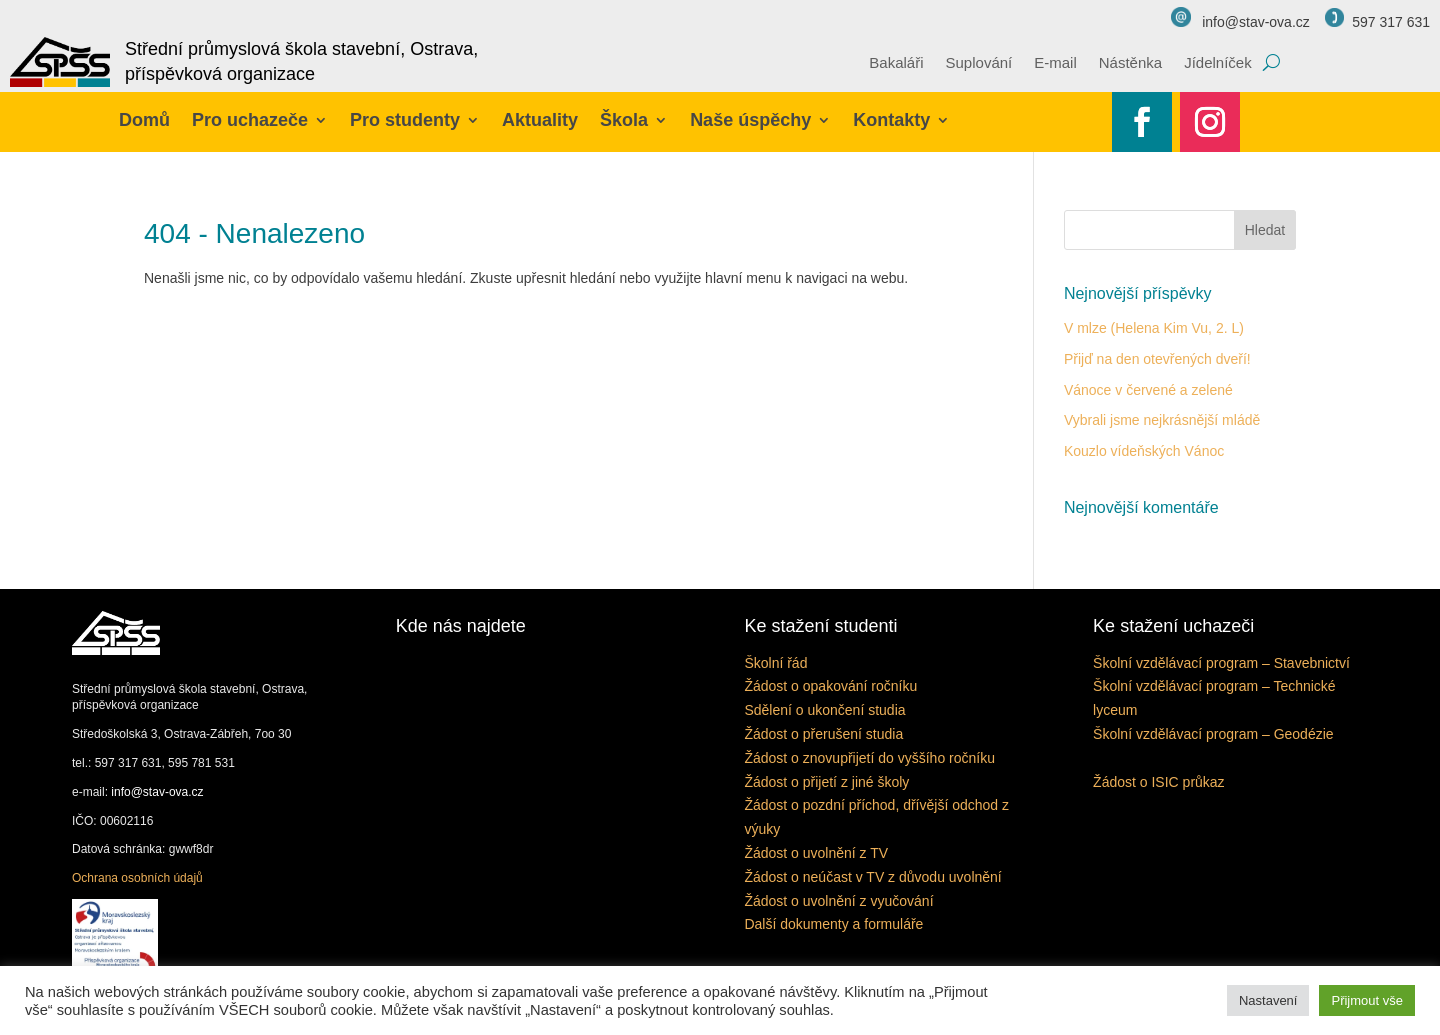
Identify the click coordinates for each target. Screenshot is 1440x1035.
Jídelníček (1218, 62)
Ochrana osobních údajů (137, 878)
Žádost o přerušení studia (823, 734)
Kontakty (891, 120)
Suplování (979, 62)
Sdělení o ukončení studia (824, 710)
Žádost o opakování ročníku (830, 686)
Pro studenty (405, 120)
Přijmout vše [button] (1367, 1000)
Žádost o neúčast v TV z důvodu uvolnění (872, 877)
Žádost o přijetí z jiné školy (826, 782)
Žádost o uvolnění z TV (816, 853)
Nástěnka (1130, 62)
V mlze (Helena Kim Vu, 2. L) (1154, 328)
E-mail (1055, 62)
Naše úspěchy (750, 120)
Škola (624, 120)
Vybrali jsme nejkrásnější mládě (1162, 420)
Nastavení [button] (1268, 1000)
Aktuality (540, 120)
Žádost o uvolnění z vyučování (838, 901)
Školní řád (775, 663)
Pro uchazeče (250, 120)
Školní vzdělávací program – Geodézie (1213, 734)
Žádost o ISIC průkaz (1159, 782)
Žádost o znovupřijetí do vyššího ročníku (869, 758)
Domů (144, 120)
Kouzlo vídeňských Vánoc (1144, 451)
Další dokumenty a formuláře (833, 924)
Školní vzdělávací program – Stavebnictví (1221, 663)
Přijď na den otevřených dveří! (1157, 359)
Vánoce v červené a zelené (1148, 390)
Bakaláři (896, 62)
